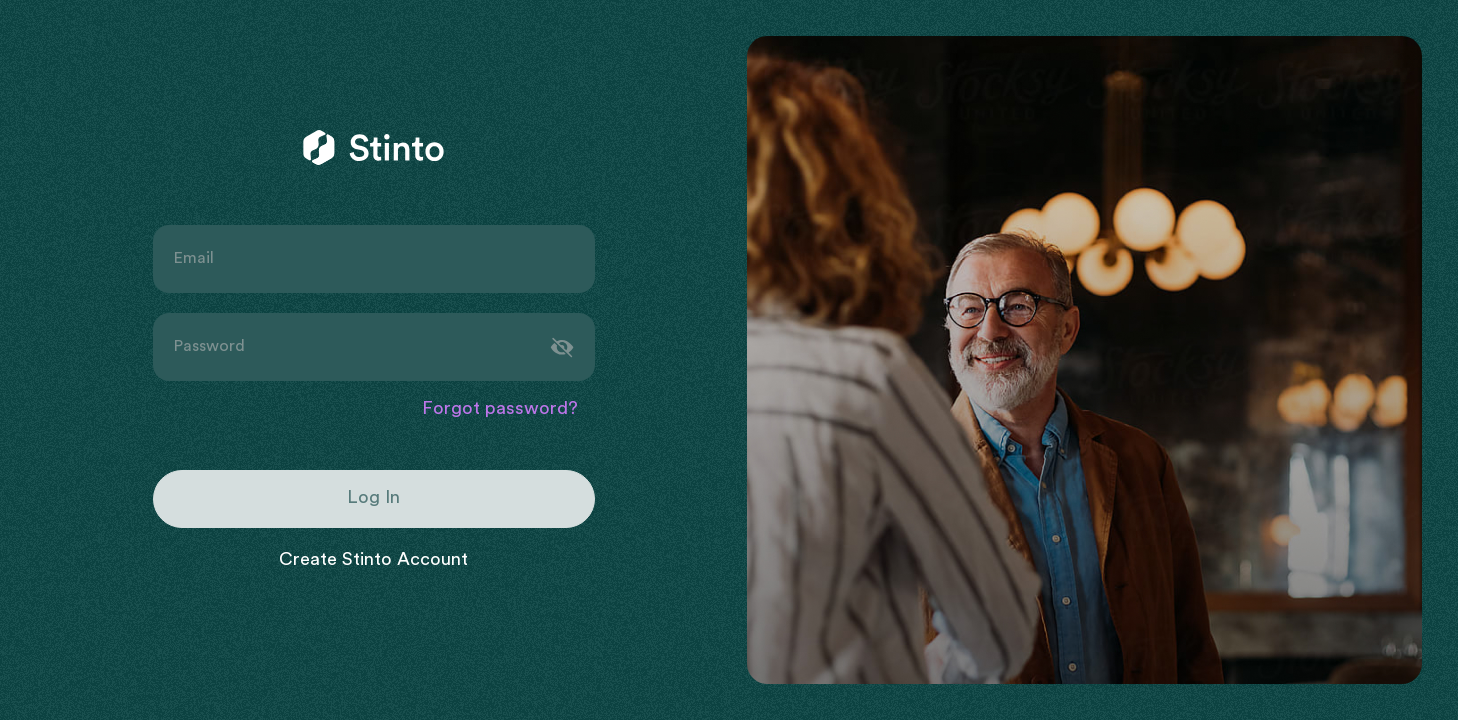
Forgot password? (500, 409)
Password (209, 347)
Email (193, 259)
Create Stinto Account (373, 560)
